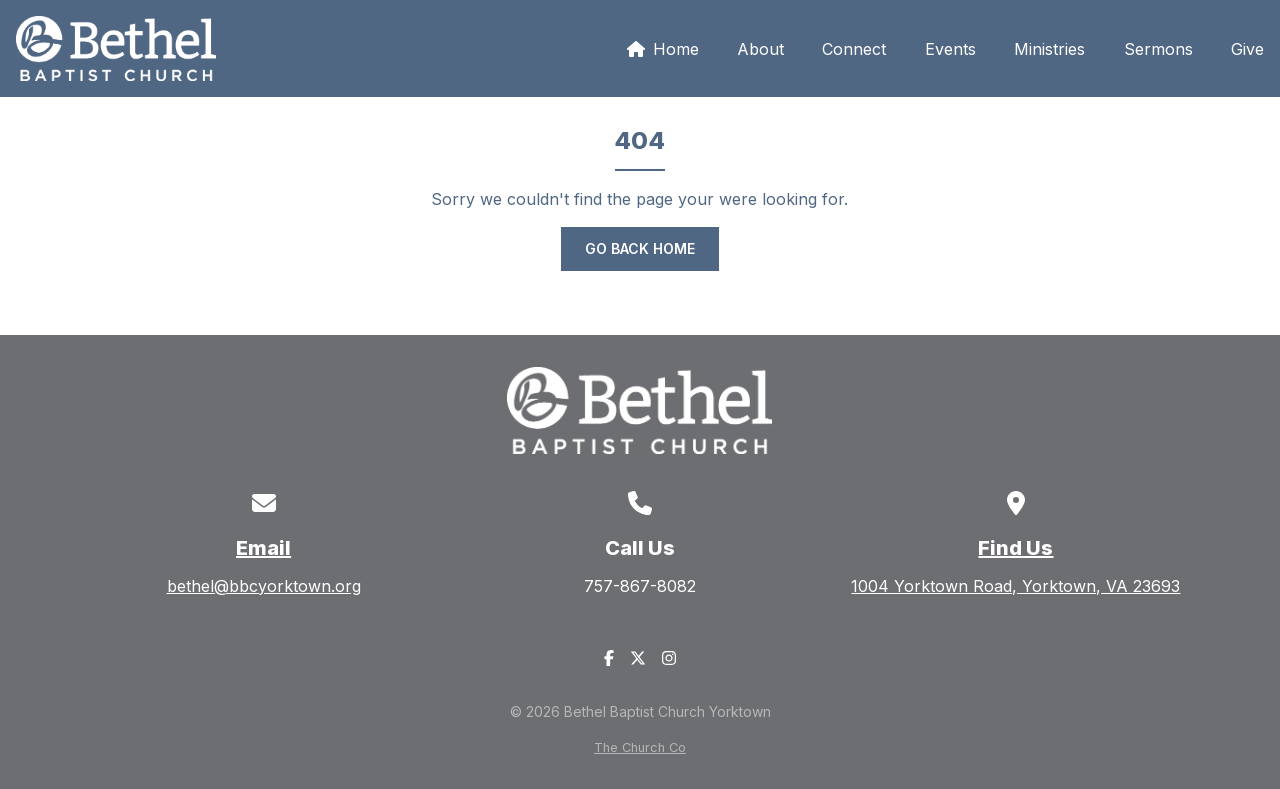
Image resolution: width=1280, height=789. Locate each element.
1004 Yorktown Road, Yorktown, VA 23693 (1015, 586)
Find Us (1015, 548)
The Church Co (640, 747)
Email (263, 548)
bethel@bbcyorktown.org (264, 586)
